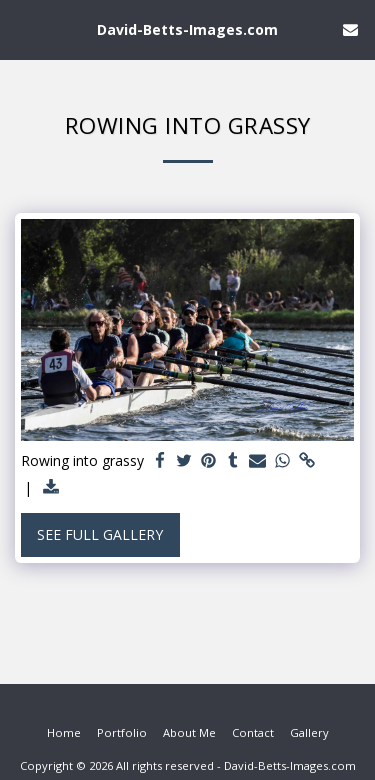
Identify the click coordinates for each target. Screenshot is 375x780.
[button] (22, 28)
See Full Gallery (100, 534)
